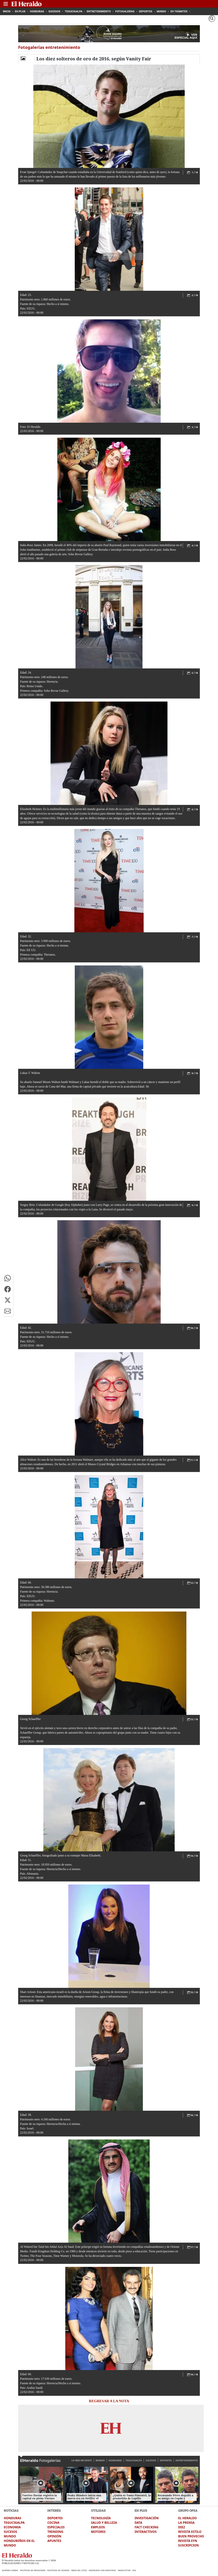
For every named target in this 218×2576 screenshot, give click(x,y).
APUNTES (54, 2541)
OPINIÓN (54, 2536)
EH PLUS (141, 2510)
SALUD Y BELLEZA (104, 2523)
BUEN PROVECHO (191, 2536)
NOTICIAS (11, 2510)
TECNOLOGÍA (101, 2518)
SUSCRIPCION (188, 2545)
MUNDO (100, 2460)
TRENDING (55, 2532)
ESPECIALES (56, 2527)
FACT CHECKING (146, 2527)
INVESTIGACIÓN (147, 2518)
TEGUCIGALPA (134, 2460)
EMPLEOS (98, 2527)
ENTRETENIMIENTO (187, 2460)
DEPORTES (166, 2460)
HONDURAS (115, 2460)
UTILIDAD (98, 2510)
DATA (138, 2523)
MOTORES (98, 2532)
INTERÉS (54, 2510)
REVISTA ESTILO (190, 2532)
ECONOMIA (12, 2527)
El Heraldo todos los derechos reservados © (29, 2560)
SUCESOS (151, 2460)
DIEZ (181, 2527)
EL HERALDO (187, 2518)
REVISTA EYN (187, 2541)
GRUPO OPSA (188, 2510)
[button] (7, 1278)
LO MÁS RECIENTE (81, 2460)
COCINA (53, 2523)
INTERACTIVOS (145, 2532)
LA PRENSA (186, 2523)
